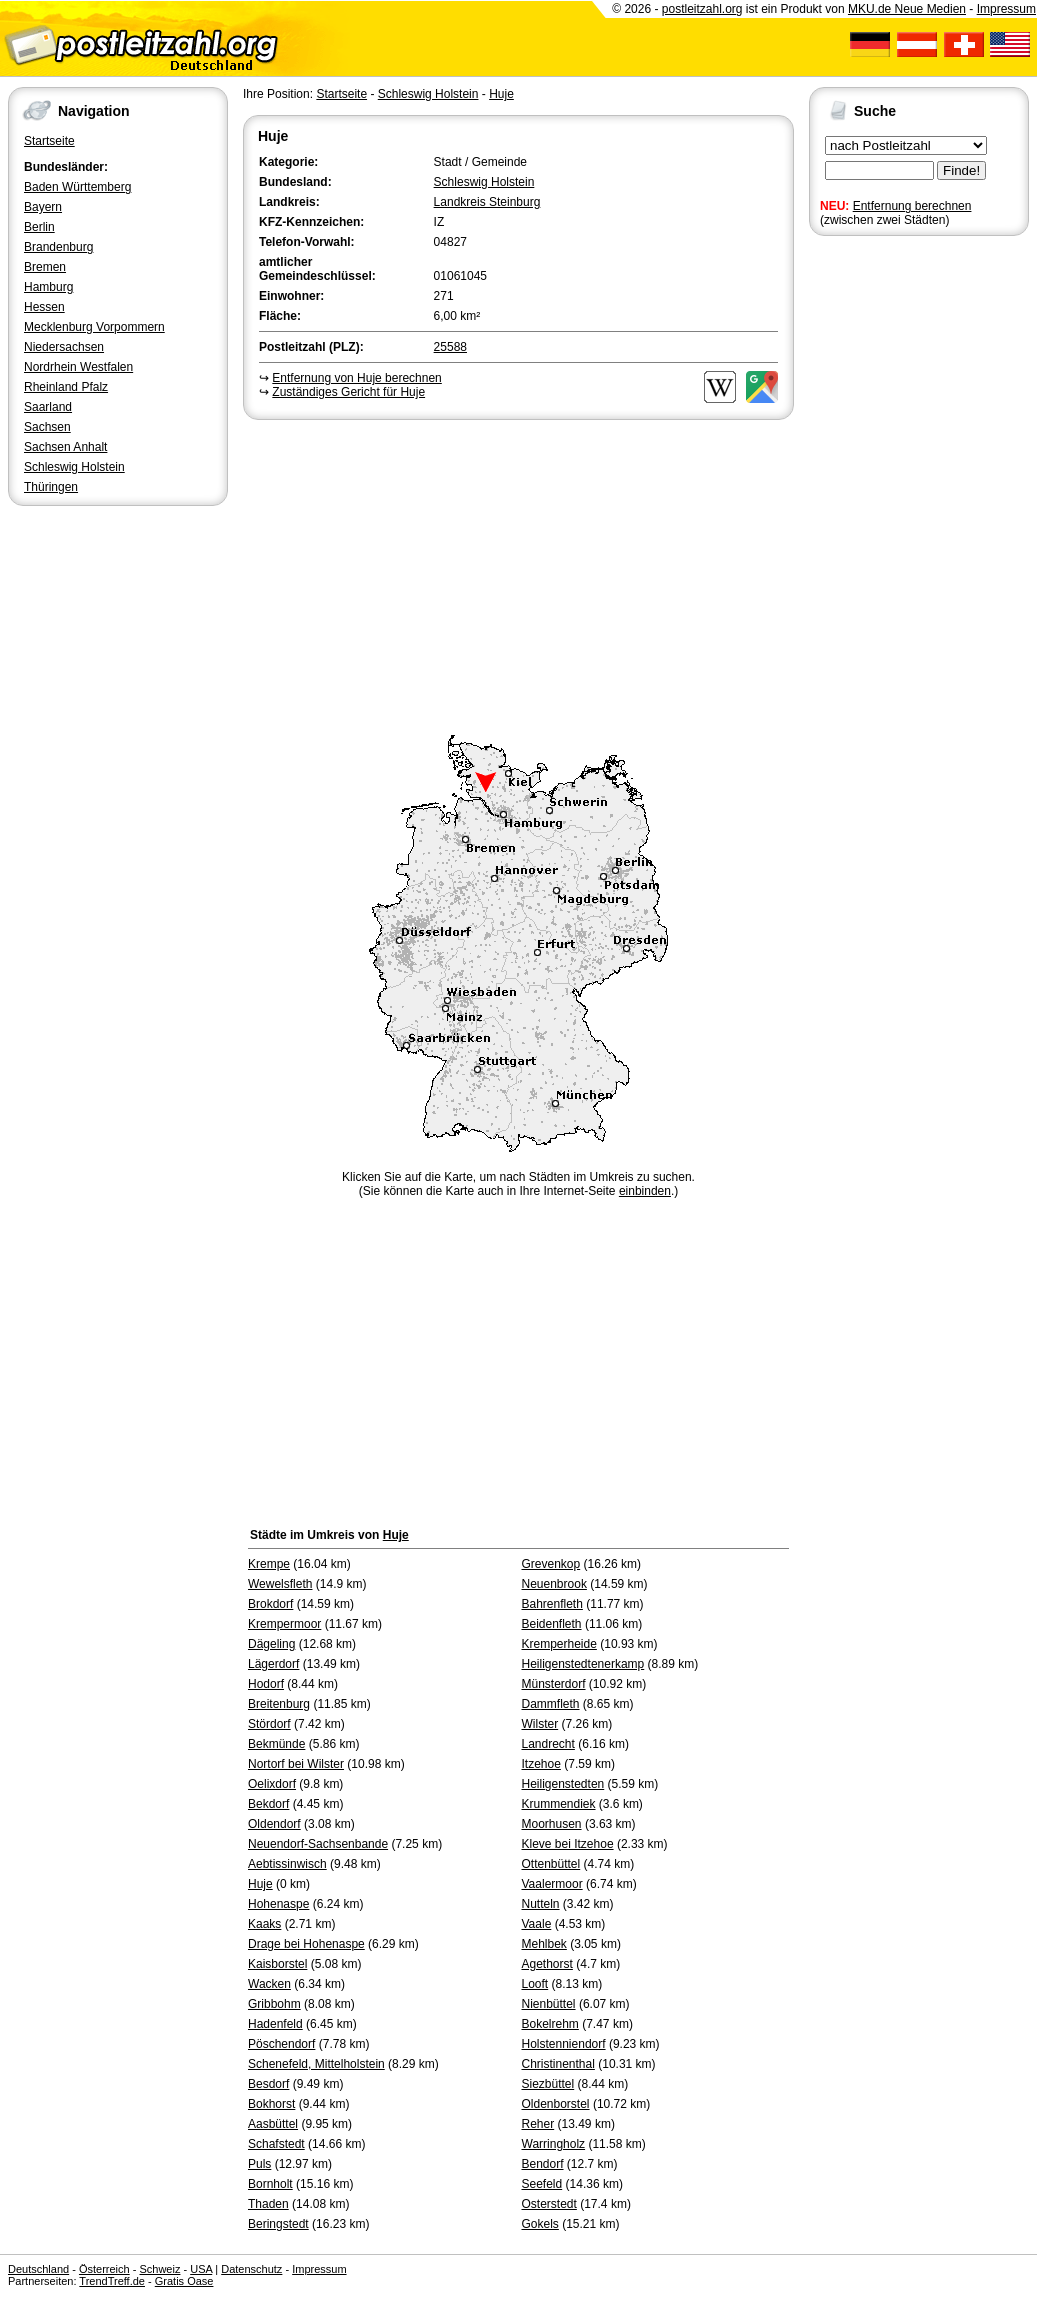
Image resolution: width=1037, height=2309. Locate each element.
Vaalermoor (552, 1884)
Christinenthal (558, 2064)
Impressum (1006, 9)
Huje (501, 94)
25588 (450, 347)
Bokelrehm (550, 2024)
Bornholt (270, 2184)
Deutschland (38, 2269)
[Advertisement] (518, 574)
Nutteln (541, 1904)
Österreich (104, 2269)
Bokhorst (271, 2104)
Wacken (269, 1984)
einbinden (645, 1191)
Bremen (45, 267)
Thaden (268, 2204)
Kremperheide (559, 1644)
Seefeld (542, 2184)
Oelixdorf (272, 1784)
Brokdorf (270, 1604)
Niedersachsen (64, 347)
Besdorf (268, 2084)
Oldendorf (274, 1824)
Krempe (269, 1564)
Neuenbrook (554, 1584)
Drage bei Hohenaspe (306, 1944)
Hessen (44, 307)
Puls (259, 2164)
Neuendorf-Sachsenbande (318, 1844)
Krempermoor (284, 1624)
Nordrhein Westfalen (78, 367)
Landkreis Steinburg (487, 202)
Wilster (540, 1724)
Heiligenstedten (563, 1784)
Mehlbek (544, 1944)
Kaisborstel (277, 1964)
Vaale (537, 1924)
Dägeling (271, 1644)
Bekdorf (268, 1804)
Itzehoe (541, 1764)
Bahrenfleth (552, 1604)
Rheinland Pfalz (66, 387)
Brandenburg (58, 247)
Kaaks (264, 1924)
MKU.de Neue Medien (907, 9)
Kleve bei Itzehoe (568, 1844)
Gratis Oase (184, 2281)
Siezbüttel (548, 2084)
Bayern (43, 207)
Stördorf (269, 1724)
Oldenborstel (556, 2104)
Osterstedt (549, 2204)
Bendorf (543, 2164)
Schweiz (159, 2269)
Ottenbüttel (551, 1864)
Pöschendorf (281, 2044)
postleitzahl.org (702, 9)
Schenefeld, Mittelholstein (316, 2064)
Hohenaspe (278, 1904)
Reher (538, 2124)
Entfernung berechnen (912, 206)
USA (201, 2269)
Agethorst (547, 1964)
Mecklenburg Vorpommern (94, 327)
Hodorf (266, 1684)
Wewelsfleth (280, 1584)
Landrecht (548, 1744)
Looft (535, 1984)
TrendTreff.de (112, 2281)
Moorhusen (552, 1824)
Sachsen (47, 427)
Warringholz (554, 2144)
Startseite (49, 141)
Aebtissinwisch (287, 1864)
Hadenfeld (275, 2024)
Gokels (540, 2224)
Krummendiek (559, 1804)
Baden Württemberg (77, 187)
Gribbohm (274, 2004)
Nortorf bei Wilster (296, 1764)
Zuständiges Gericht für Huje (348, 392)
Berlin (39, 227)
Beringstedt (278, 2224)
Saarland (48, 407)
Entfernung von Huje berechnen (356, 378)
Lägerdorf (273, 1664)
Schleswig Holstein (74, 467)
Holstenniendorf (564, 2044)
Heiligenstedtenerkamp (583, 1664)
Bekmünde (276, 1744)
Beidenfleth (552, 1624)
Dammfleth (551, 1704)
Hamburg (48, 287)
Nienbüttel (549, 2004)
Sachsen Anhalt (65, 447)
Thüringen (51, 487)
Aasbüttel (273, 2124)
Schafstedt (276, 2144)
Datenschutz (251, 2269)
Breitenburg (279, 1704)
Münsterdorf (554, 1684)
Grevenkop (551, 1564)
